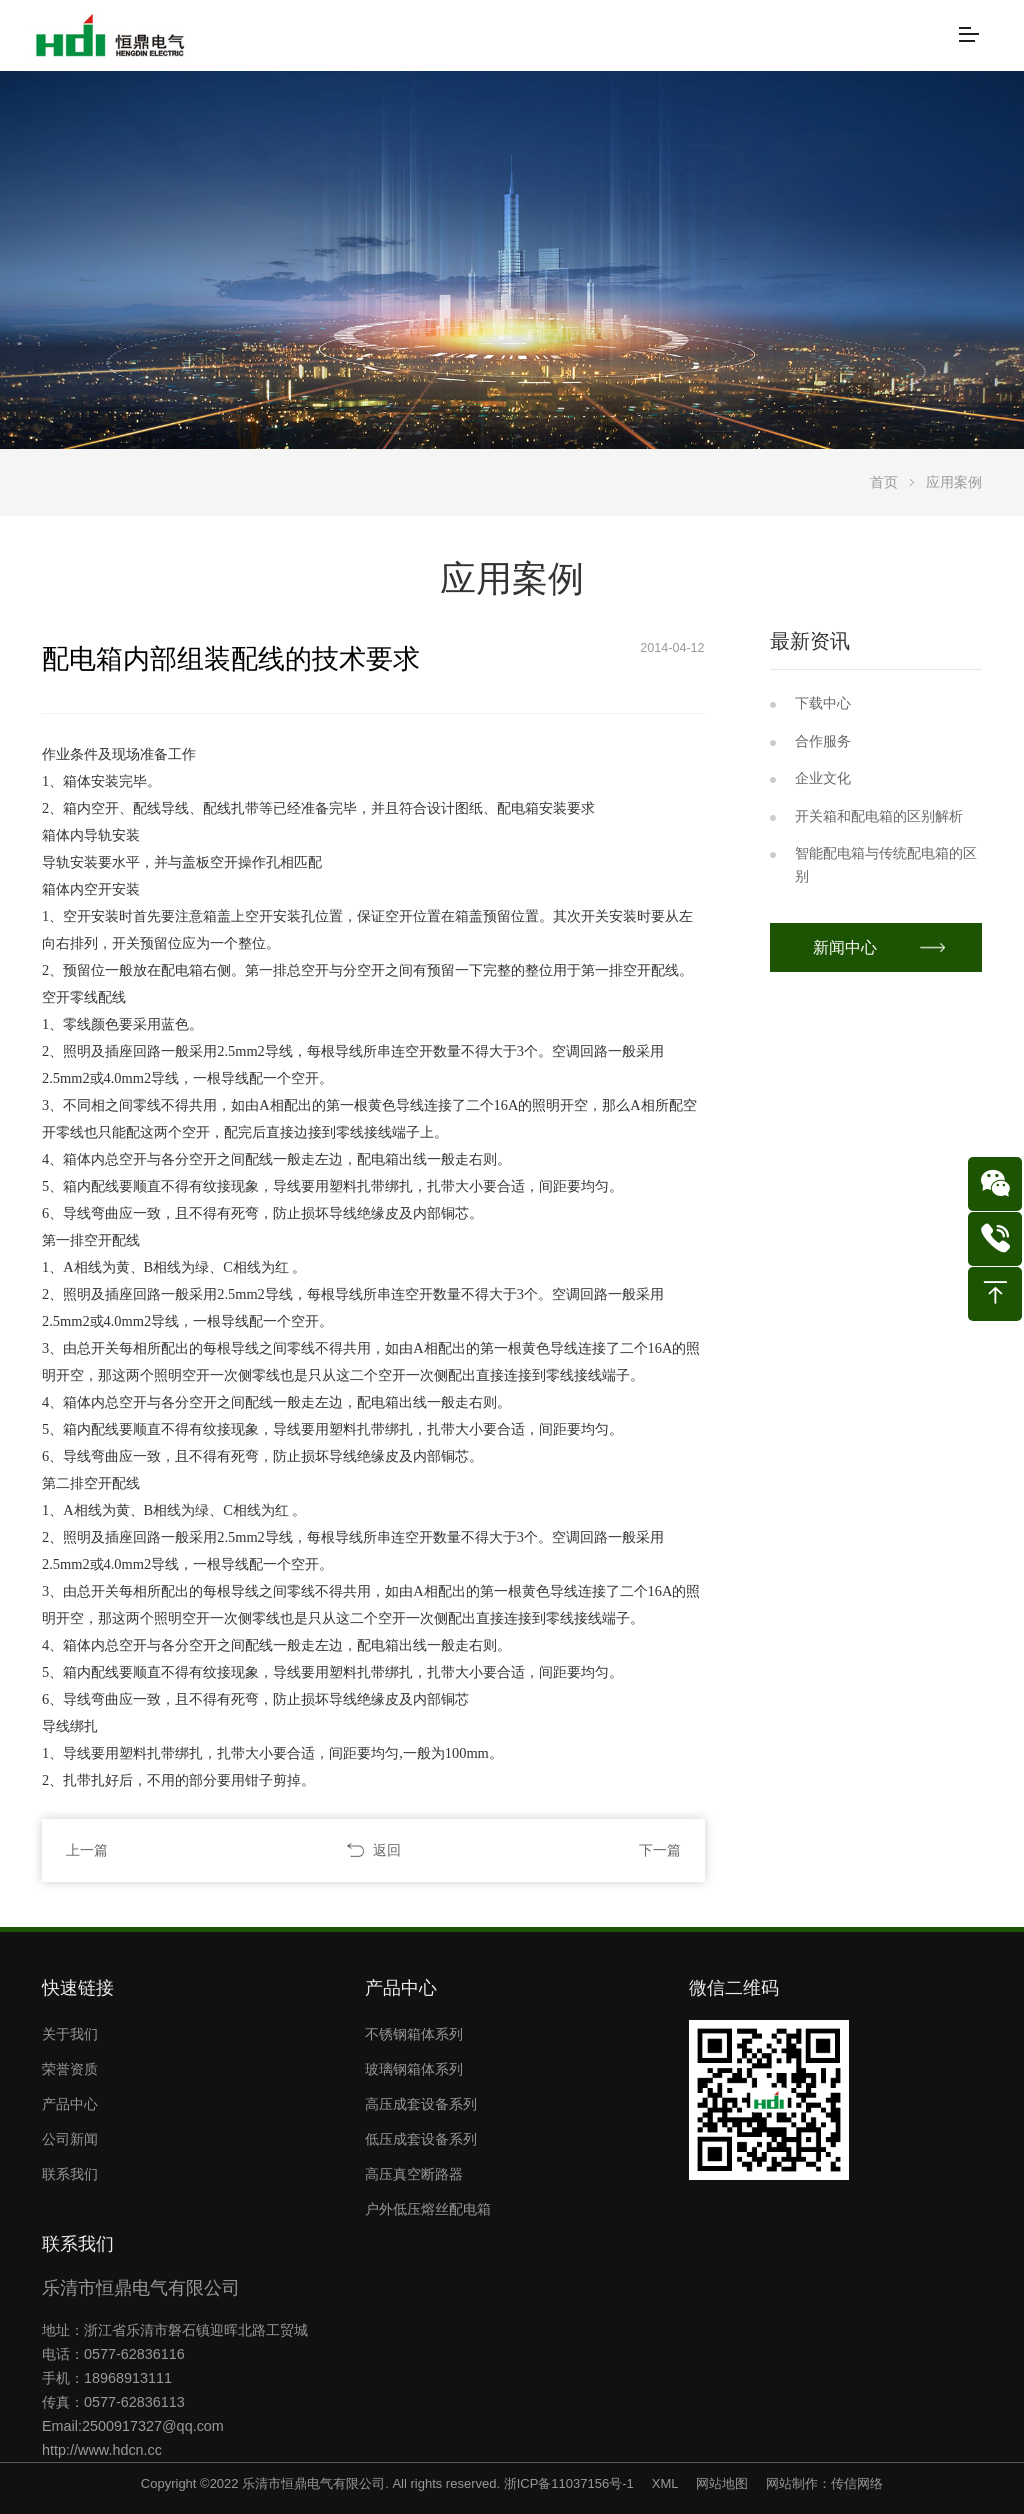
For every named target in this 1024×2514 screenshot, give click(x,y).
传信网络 (857, 2483)
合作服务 (823, 741)
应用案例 (954, 482)
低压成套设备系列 (421, 2139)
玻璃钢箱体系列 (414, 2069)
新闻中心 (846, 947)
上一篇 (87, 1850)
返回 (387, 1850)
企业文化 (823, 778)
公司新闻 (70, 2139)
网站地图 (722, 2483)
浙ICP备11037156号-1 (569, 2483)
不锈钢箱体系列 (414, 2034)
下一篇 (660, 1850)
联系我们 (70, 2174)
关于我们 (70, 2034)
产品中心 (70, 2104)
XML (665, 2483)
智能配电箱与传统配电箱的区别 (886, 864)
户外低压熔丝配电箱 (428, 2209)
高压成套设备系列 (421, 2104)
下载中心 (823, 703)
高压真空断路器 (414, 2174)
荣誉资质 (70, 2069)
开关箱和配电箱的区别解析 (879, 816)
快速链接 (78, 1988)
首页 (884, 482)
